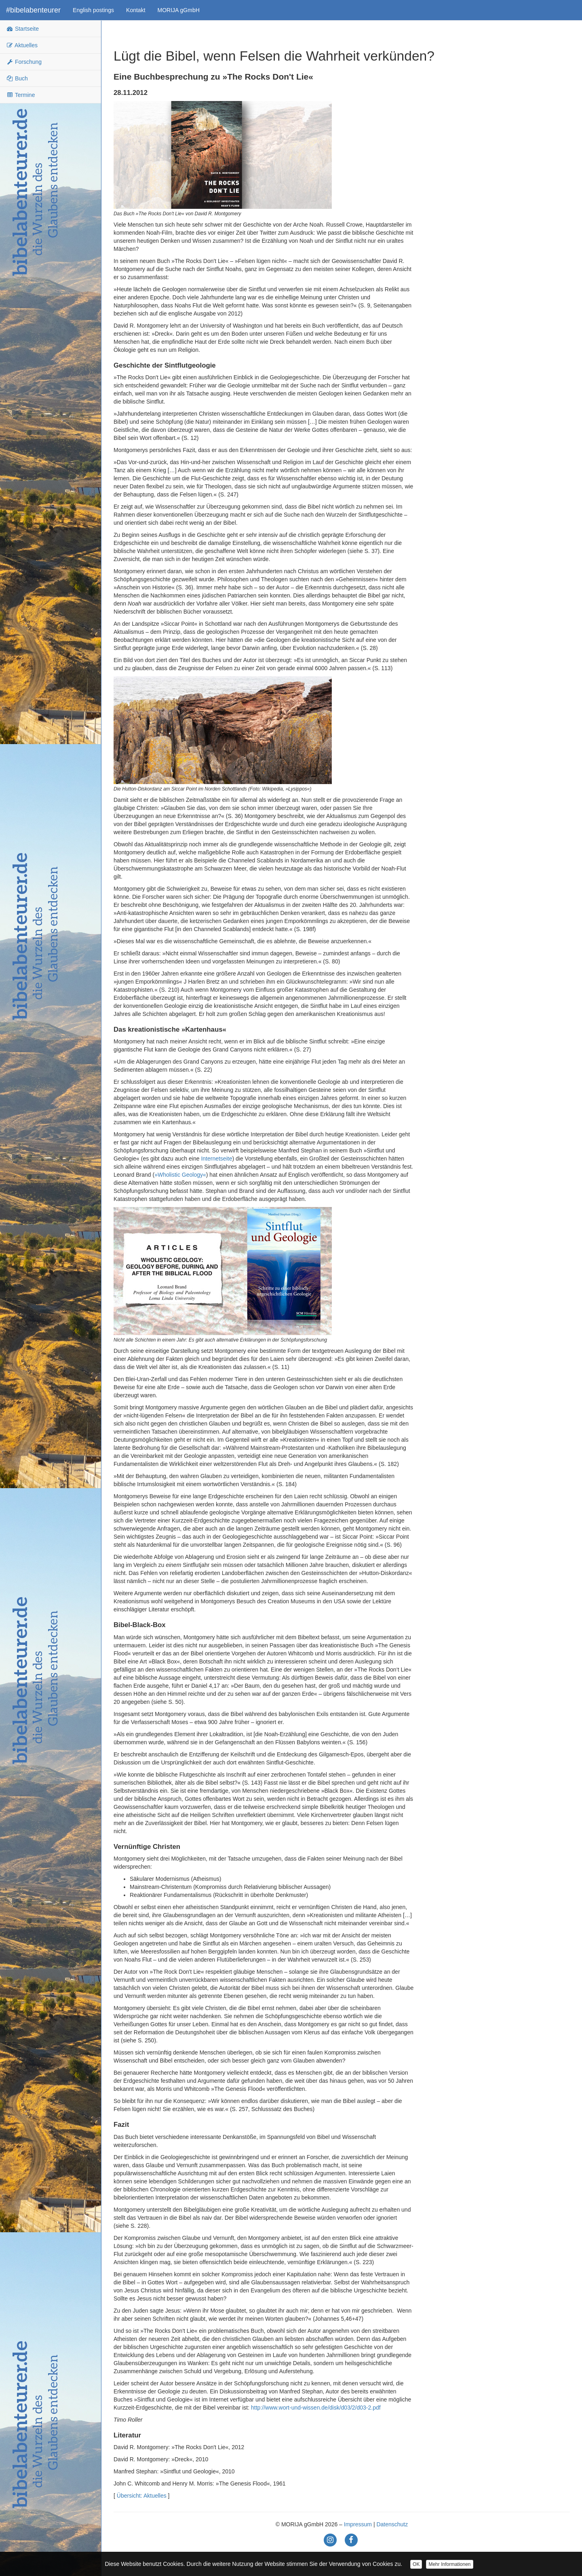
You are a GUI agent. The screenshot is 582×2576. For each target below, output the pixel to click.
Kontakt (135, 10)
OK (416, 2564)
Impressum (358, 2524)
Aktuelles (22, 45)
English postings (93, 10)
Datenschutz (392, 2524)
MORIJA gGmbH (179, 10)
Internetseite (216, 1158)
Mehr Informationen (449, 2564)
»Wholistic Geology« (180, 1174)
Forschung (24, 62)
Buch (17, 78)
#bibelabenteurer (33, 10)
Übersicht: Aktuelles (142, 2495)
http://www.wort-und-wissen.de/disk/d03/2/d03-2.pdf (316, 2407)
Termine (20, 95)
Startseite (22, 28)
